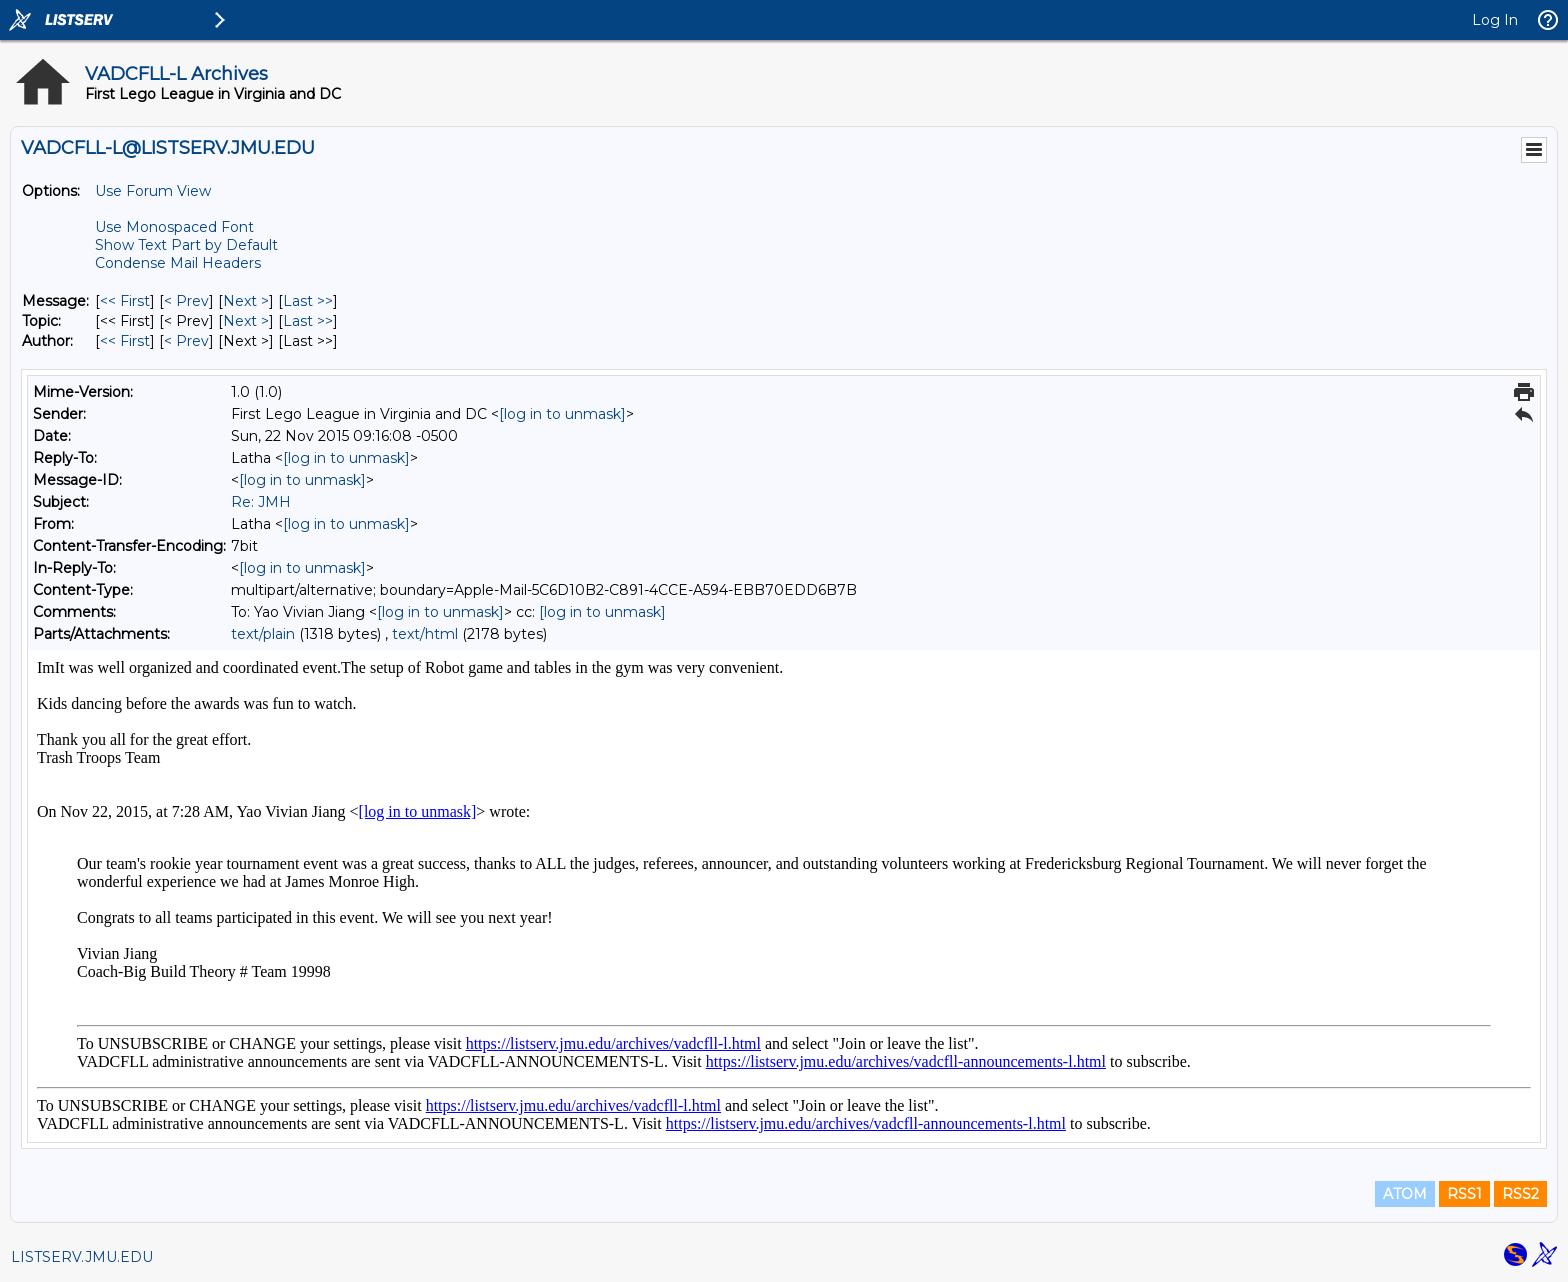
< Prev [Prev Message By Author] (186, 341)
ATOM (1405, 1194)
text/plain (263, 634)
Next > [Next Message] (246, 301)
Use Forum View (153, 191)
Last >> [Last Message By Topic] (308, 321)
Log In (1495, 20)
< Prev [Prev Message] (186, 301)
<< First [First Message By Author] (125, 341)
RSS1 (1464, 1194)
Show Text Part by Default (186, 245)
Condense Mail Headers (178, 263)
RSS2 (1520, 1194)
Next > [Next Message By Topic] (246, 321)
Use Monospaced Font (174, 227)
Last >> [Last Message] (308, 301)
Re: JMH (261, 502)
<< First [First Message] (125, 301)
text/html (425, 634)
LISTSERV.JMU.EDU (82, 1257)
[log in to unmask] (562, 414)
